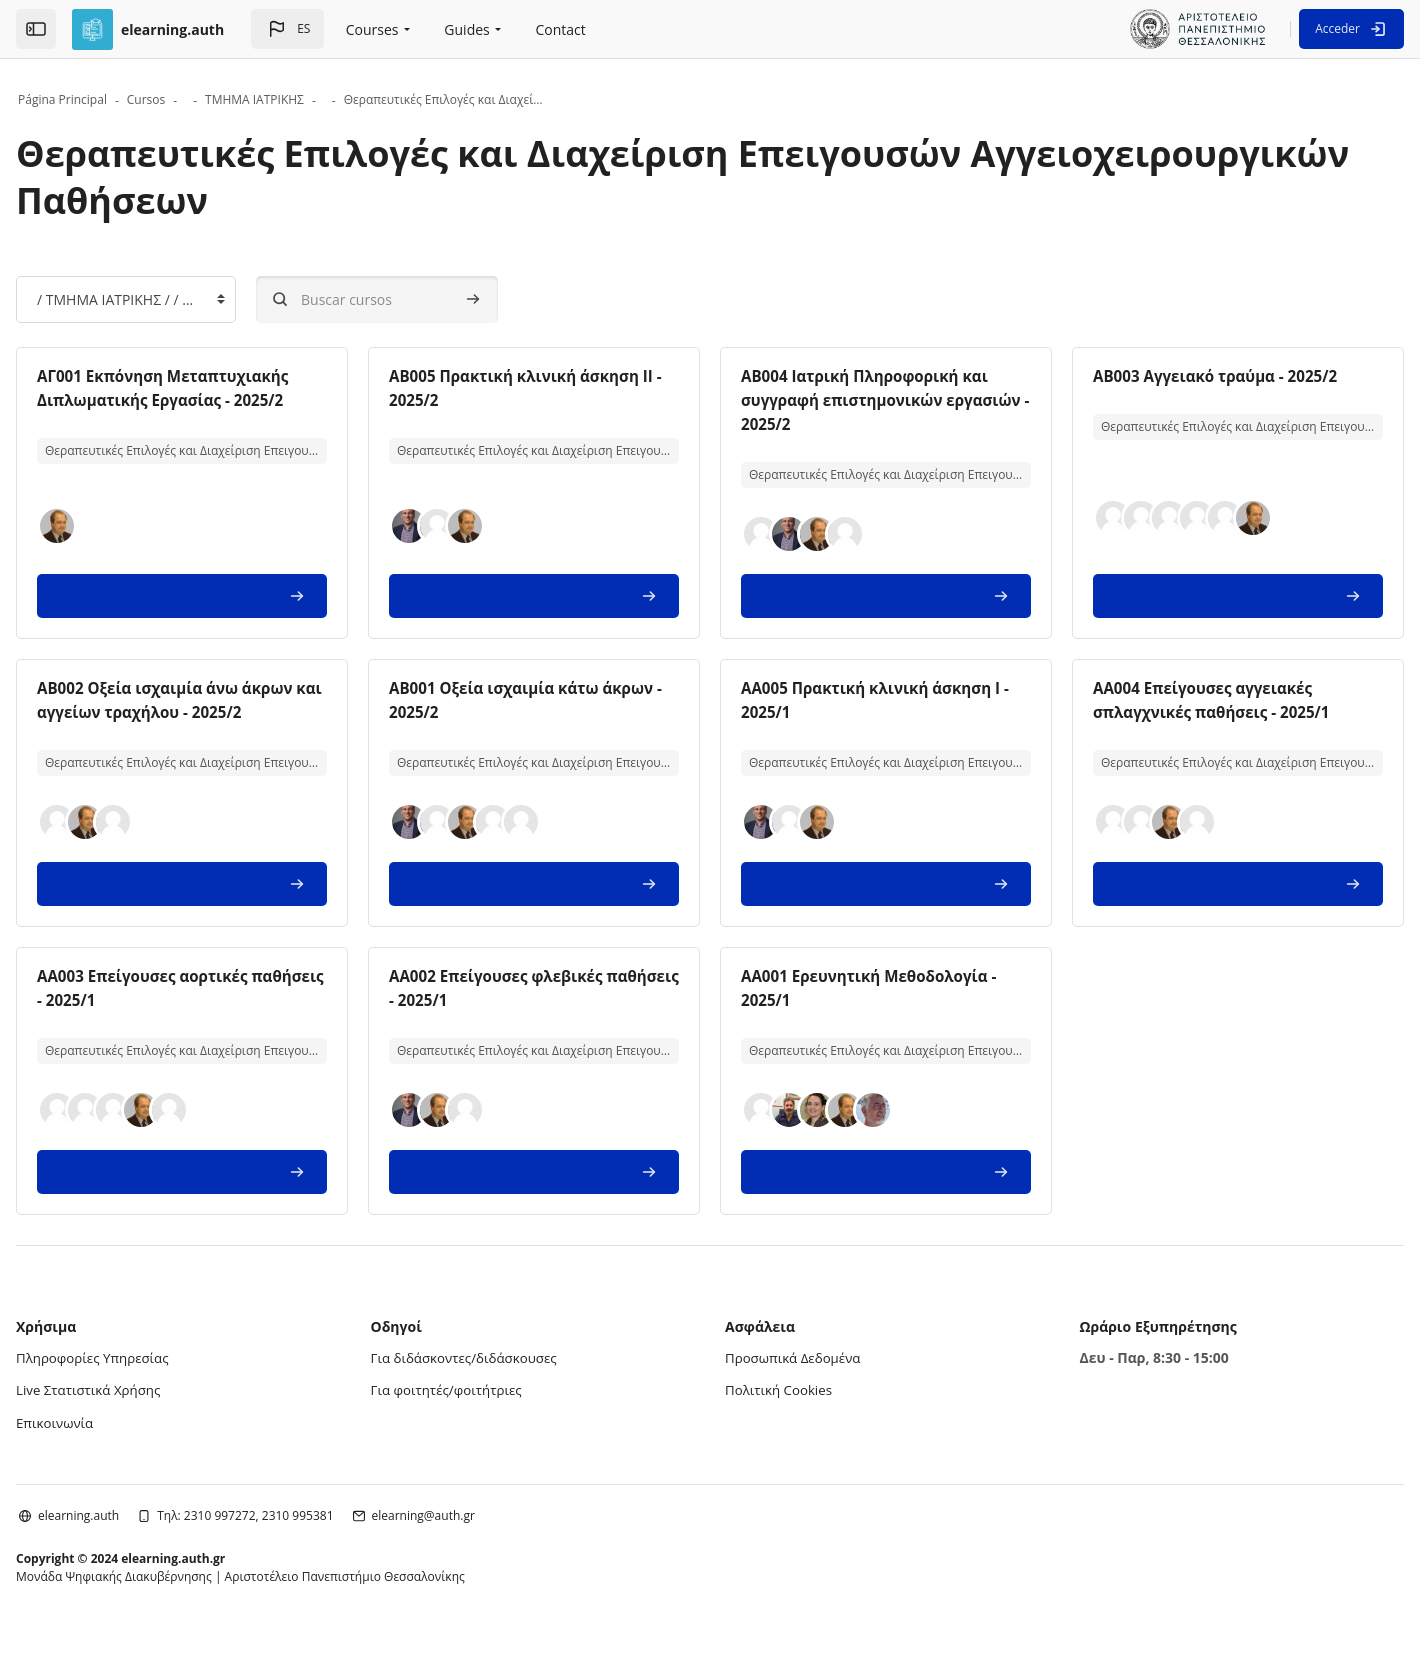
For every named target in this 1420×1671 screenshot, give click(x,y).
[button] (287, 29)
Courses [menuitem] (372, 29)
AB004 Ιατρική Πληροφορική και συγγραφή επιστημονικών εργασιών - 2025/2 (863, 400)
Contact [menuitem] (561, 29)
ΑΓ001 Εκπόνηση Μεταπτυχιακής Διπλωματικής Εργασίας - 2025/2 (226, 400)
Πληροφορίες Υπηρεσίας (160, 1381)
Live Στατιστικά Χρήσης (156, 1412)
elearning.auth (142, 1536)
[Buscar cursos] (441, 299)
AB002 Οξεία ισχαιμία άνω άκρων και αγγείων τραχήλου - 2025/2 (225, 712)
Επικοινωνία (120, 1444)
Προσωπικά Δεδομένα (796, 1381)
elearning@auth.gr (487, 1536)
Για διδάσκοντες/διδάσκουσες (501, 1381)
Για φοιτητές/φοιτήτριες (482, 1412)
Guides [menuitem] (466, 29)
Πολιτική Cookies (781, 1412)
